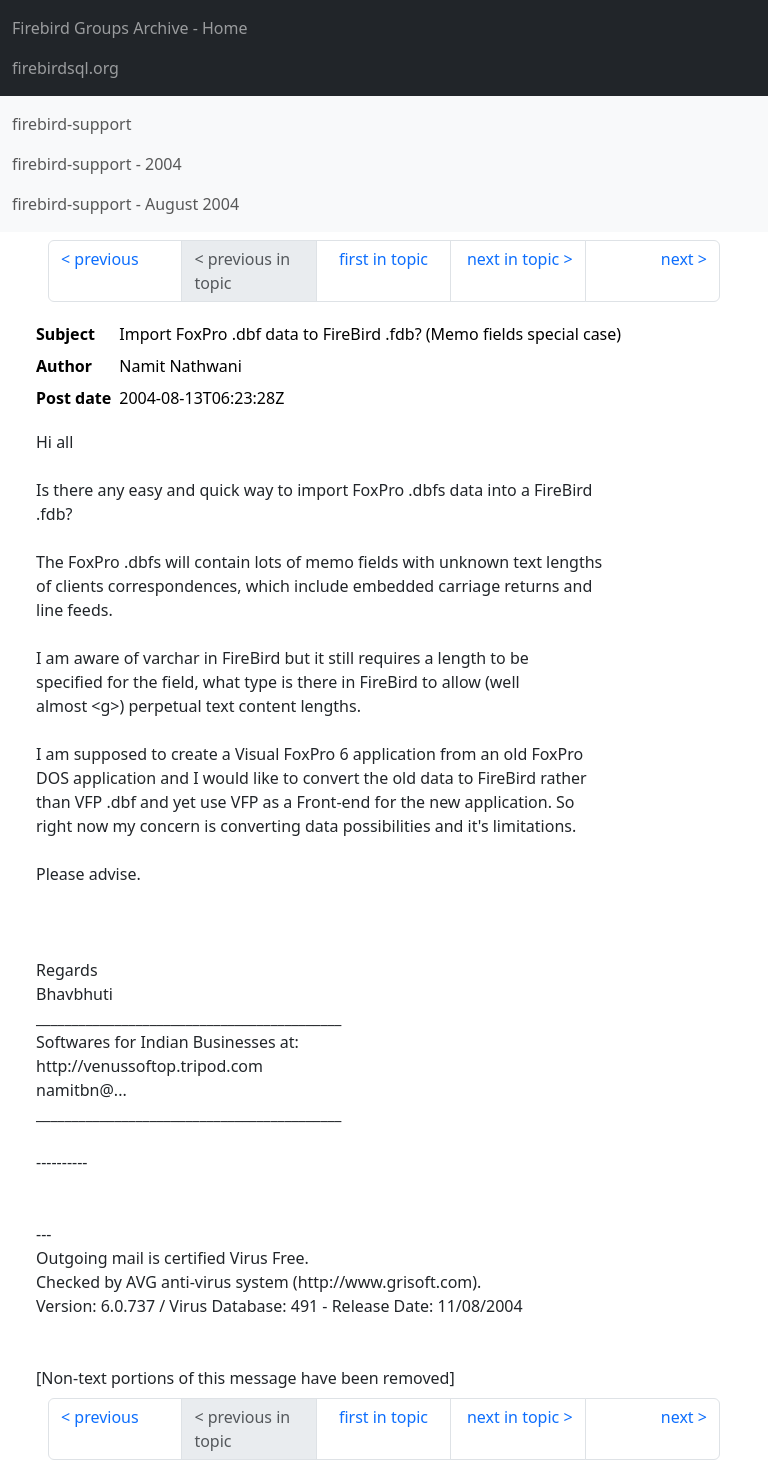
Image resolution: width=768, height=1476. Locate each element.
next (677, 259)
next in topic (513, 259)
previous (106, 259)
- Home (130, 28)
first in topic (383, 259)
